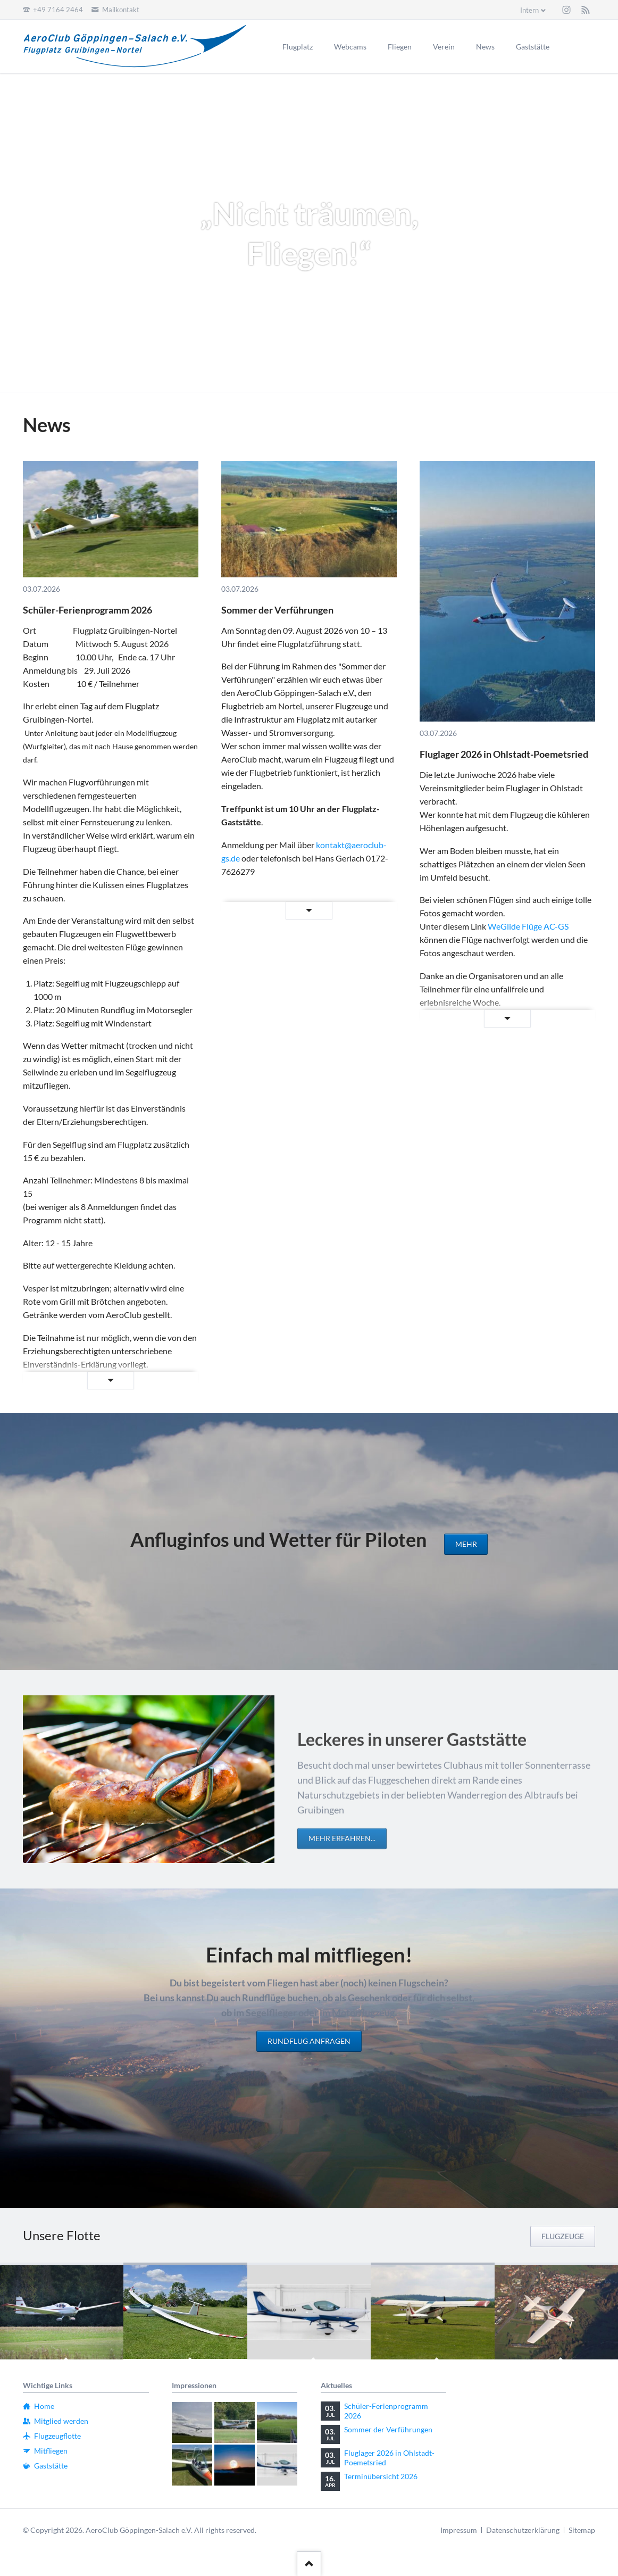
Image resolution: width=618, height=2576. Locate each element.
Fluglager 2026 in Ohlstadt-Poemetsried (504, 754)
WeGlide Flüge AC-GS (528, 926)
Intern (529, 10)
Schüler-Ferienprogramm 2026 (87, 610)
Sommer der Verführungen (277, 610)
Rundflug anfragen (309, 2040)
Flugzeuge (562, 2236)
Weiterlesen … (79, 1380)
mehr (466, 1543)
